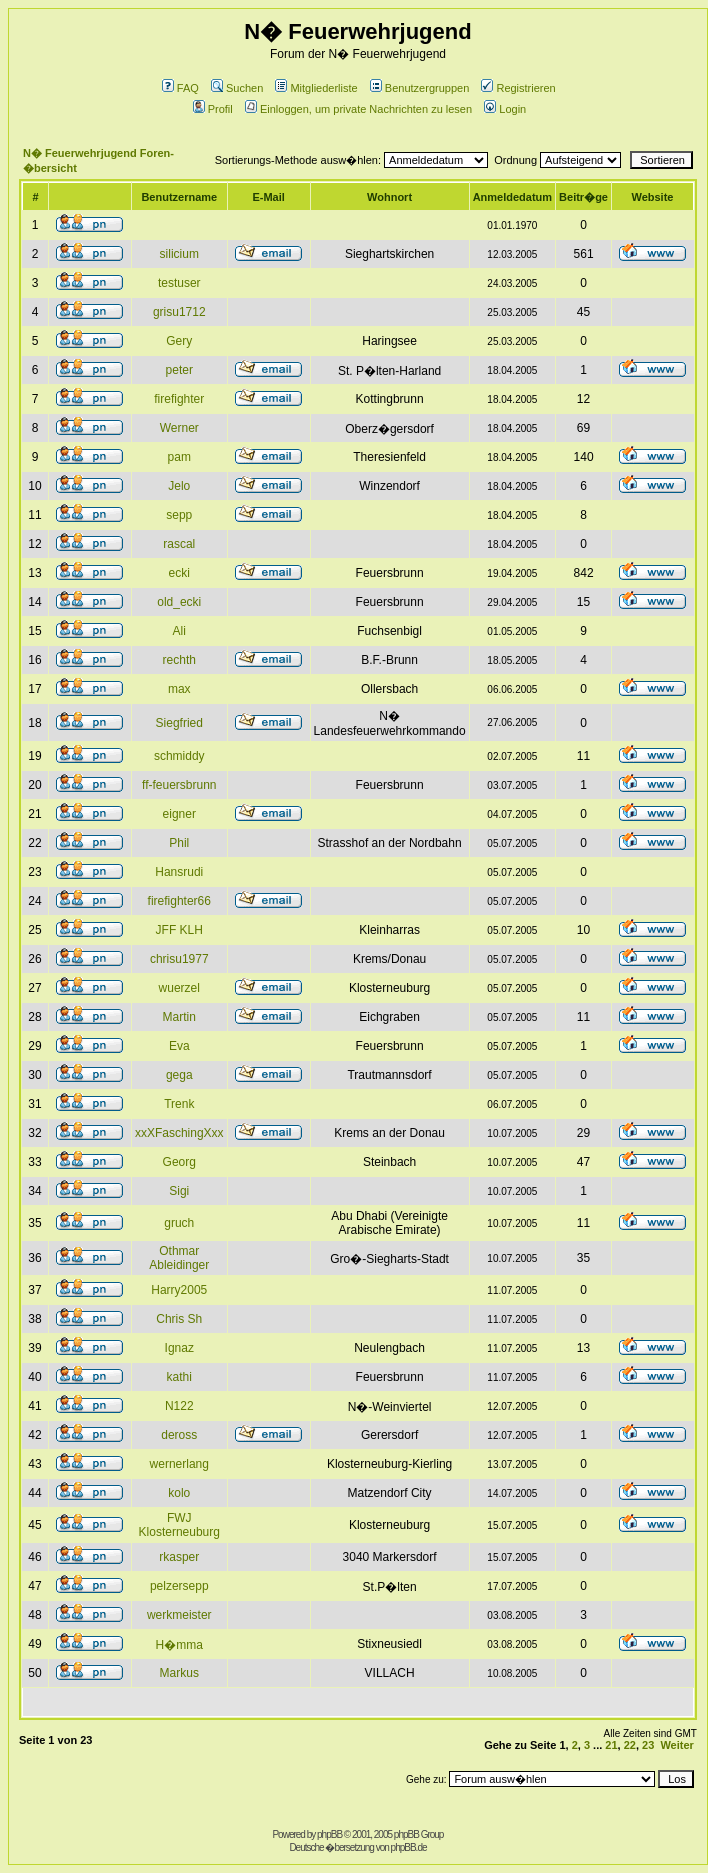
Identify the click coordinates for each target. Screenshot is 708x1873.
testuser (179, 283)
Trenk (179, 1104)
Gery (179, 341)
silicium (179, 254)
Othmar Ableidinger (179, 1258)
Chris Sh (179, 1319)
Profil (213, 109)
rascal (179, 544)
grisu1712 (179, 312)
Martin (179, 1017)
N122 (179, 1406)
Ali (179, 631)
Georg (179, 1162)
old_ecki (179, 602)
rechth (179, 660)
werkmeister (179, 1615)
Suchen (237, 88)
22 (630, 1745)
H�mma (179, 1645)
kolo (179, 1493)
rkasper (179, 1557)
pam (179, 457)
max (179, 689)
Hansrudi (179, 872)
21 (611, 1745)
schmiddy (179, 756)
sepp (179, 515)
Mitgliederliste (316, 88)
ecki (179, 573)
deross (179, 1435)
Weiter (676, 1745)
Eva (179, 1046)
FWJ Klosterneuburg (179, 1525)
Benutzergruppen (419, 88)
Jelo (179, 486)
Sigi (179, 1191)
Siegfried (179, 723)
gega (179, 1075)
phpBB (329, 1834)
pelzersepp (179, 1586)
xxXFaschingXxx (179, 1133)
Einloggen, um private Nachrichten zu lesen (358, 109)
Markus (179, 1673)
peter (179, 370)
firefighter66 (179, 901)
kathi (179, 1377)
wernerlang (179, 1464)
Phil (179, 843)
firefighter (179, 399)
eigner (179, 814)
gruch (179, 1223)
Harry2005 (179, 1290)
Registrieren (518, 88)
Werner (179, 428)
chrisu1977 (179, 959)
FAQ (180, 88)
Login (505, 109)
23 (648, 1745)
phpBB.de (409, 1847)
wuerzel (179, 988)
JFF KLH (179, 930)
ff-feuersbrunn (179, 785)
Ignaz (179, 1348)
